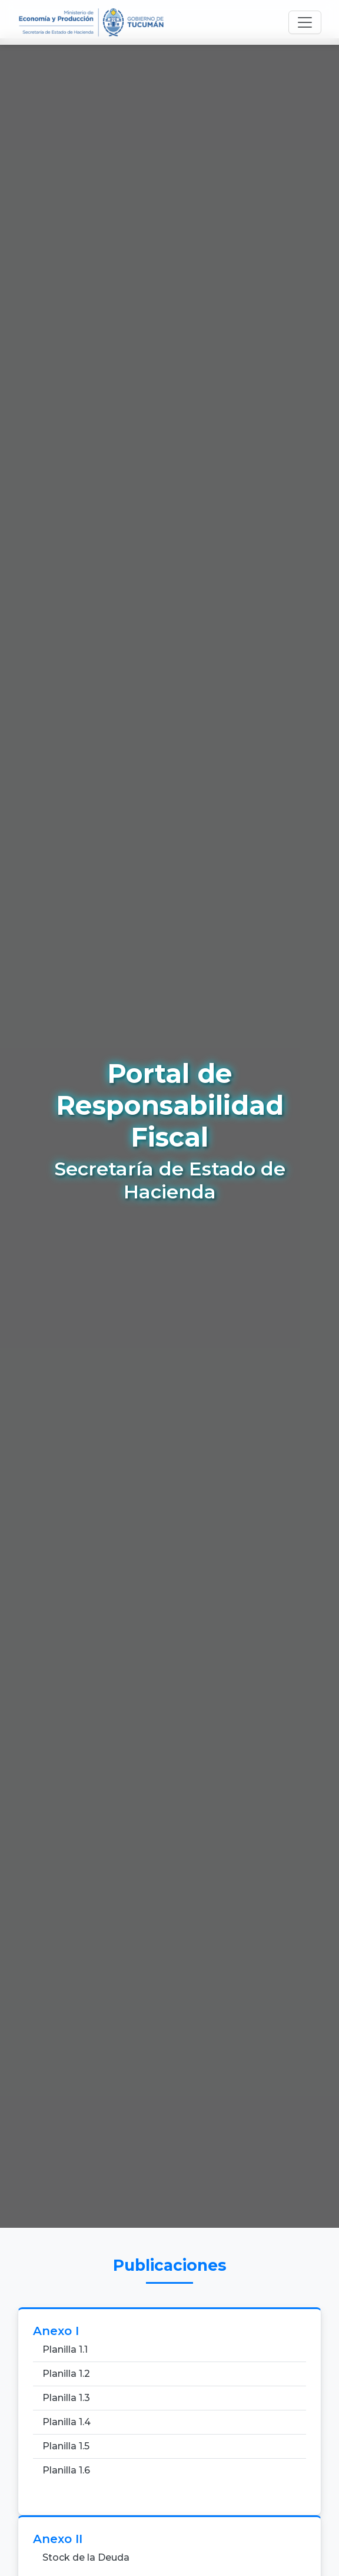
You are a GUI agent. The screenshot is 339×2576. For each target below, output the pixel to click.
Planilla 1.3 (66, 2397)
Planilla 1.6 (66, 2470)
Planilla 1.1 (65, 2349)
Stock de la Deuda (85, 2557)
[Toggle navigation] (304, 22)
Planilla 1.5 (65, 2446)
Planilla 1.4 (66, 2422)
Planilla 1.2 (66, 2373)
